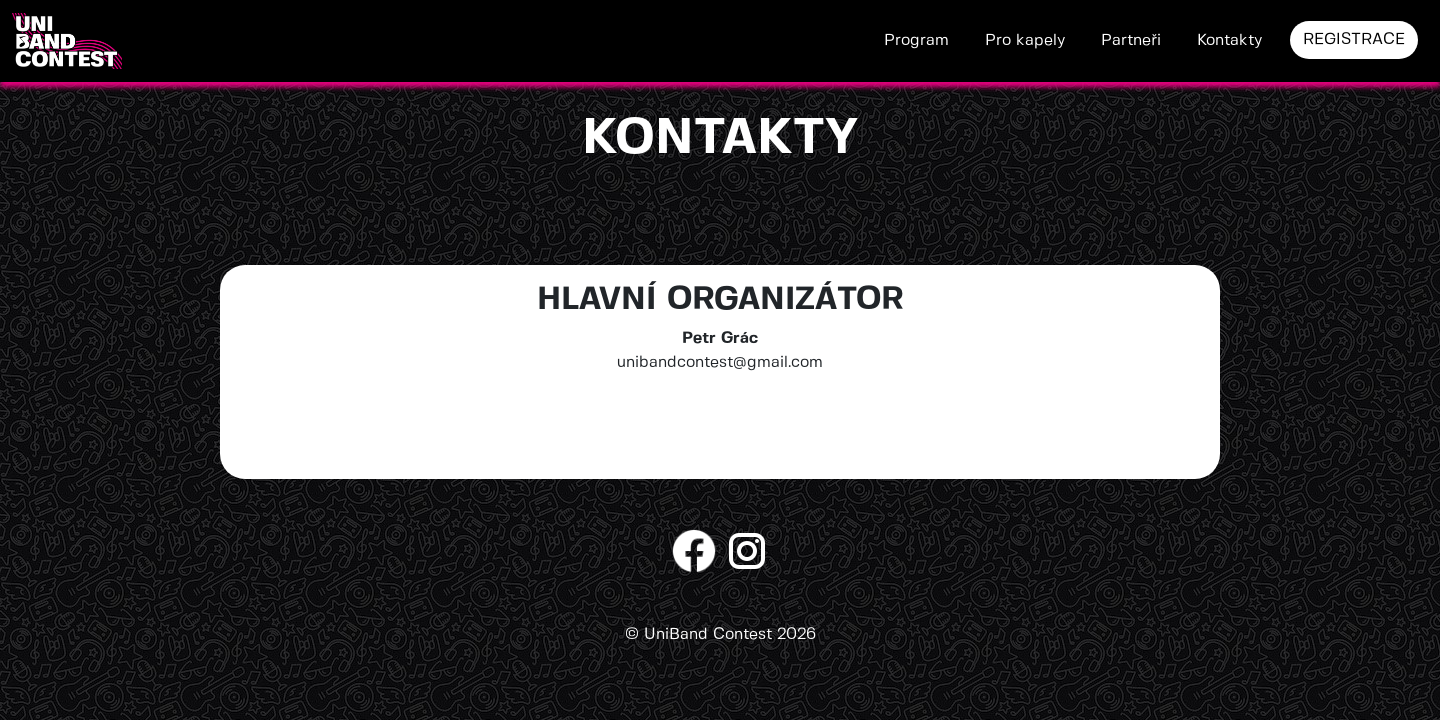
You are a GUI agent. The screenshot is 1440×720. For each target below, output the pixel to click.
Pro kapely (1025, 40)
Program (916, 40)
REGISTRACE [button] (1354, 39)
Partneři (1131, 40)
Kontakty (1229, 40)
